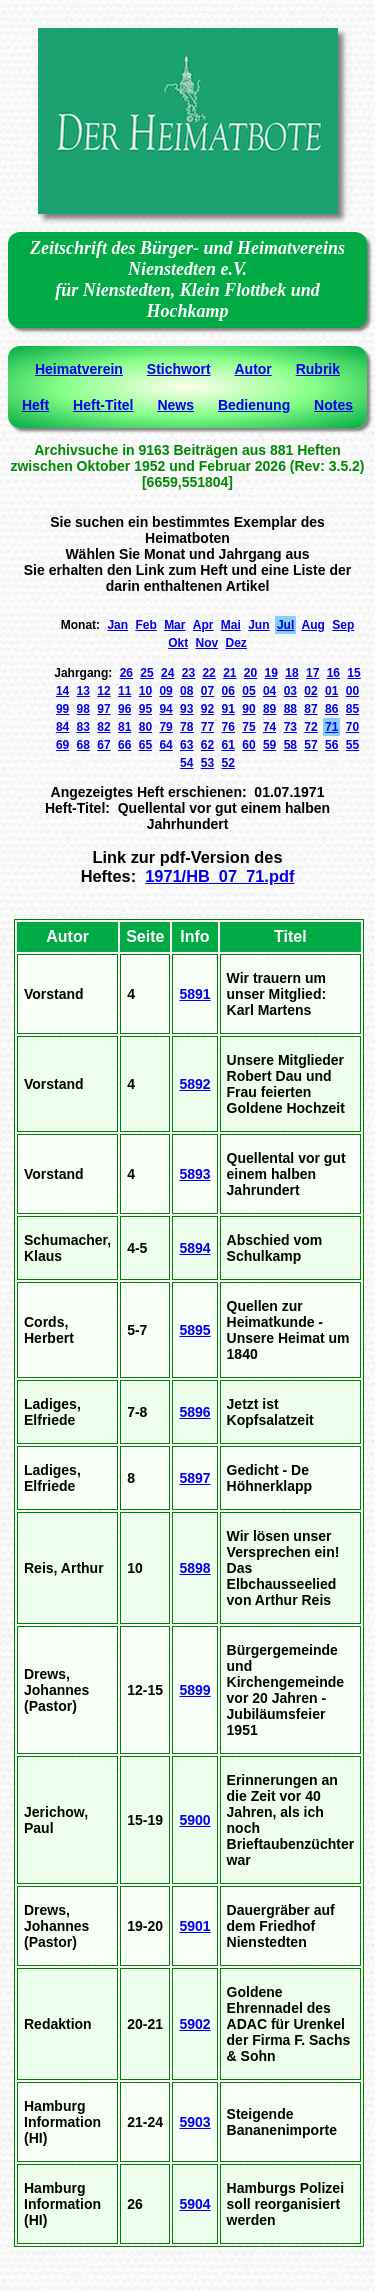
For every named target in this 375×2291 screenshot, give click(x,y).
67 (103, 745)
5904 (194, 2204)
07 (207, 691)
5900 (194, 1820)
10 (145, 691)
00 (352, 691)
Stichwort (179, 369)
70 (352, 727)
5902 (194, 2024)
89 (269, 709)
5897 (194, 1478)
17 (312, 673)
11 (124, 691)
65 (145, 745)
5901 (194, 1926)
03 (290, 691)
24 (167, 673)
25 (146, 673)
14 (62, 691)
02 (310, 691)
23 (188, 673)
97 (103, 709)
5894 (194, 1248)
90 (248, 709)
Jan (117, 625)
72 (310, 727)
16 (333, 673)
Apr (203, 625)
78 (186, 727)
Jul (285, 625)
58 (290, 745)
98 (83, 709)
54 (186, 763)
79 (165, 727)
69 (62, 745)
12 (103, 691)
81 (124, 727)
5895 (194, 1330)
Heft (35, 405)
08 (186, 691)
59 (269, 745)
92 (207, 709)
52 (228, 763)
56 (331, 745)
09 (165, 691)
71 (331, 727)
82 (103, 727)
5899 (194, 1690)
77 (207, 727)
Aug (313, 625)
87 (310, 709)
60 (248, 745)
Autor (252, 369)
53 (207, 763)
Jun (258, 625)
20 (250, 673)
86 (331, 709)
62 (207, 745)
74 (269, 727)
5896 (194, 1412)
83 (83, 727)
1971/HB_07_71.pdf (219, 876)
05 (248, 691)
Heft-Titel (103, 405)
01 (331, 691)
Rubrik (318, 369)
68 (83, 745)
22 (208, 673)
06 (228, 691)
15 (353, 673)
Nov (207, 643)
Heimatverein (79, 369)
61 (228, 745)
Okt (178, 643)
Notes (333, 405)
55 (352, 745)
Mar (174, 625)
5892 (194, 1084)
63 (186, 745)
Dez (236, 643)
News (175, 405)
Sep (343, 625)
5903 (194, 2122)
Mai (231, 625)
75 (248, 727)
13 (83, 691)
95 (145, 709)
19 (271, 673)
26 (126, 673)
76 (228, 727)
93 (186, 709)
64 (165, 745)
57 (310, 745)
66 (124, 745)
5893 (194, 1174)
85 (352, 709)
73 (290, 727)
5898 (194, 1568)
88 (290, 709)
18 (291, 673)
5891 (194, 994)
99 (62, 709)
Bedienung (254, 405)
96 (124, 709)
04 (269, 691)
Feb (145, 625)
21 (229, 673)
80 (145, 727)
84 (62, 727)
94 (165, 709)
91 (228, 709)
